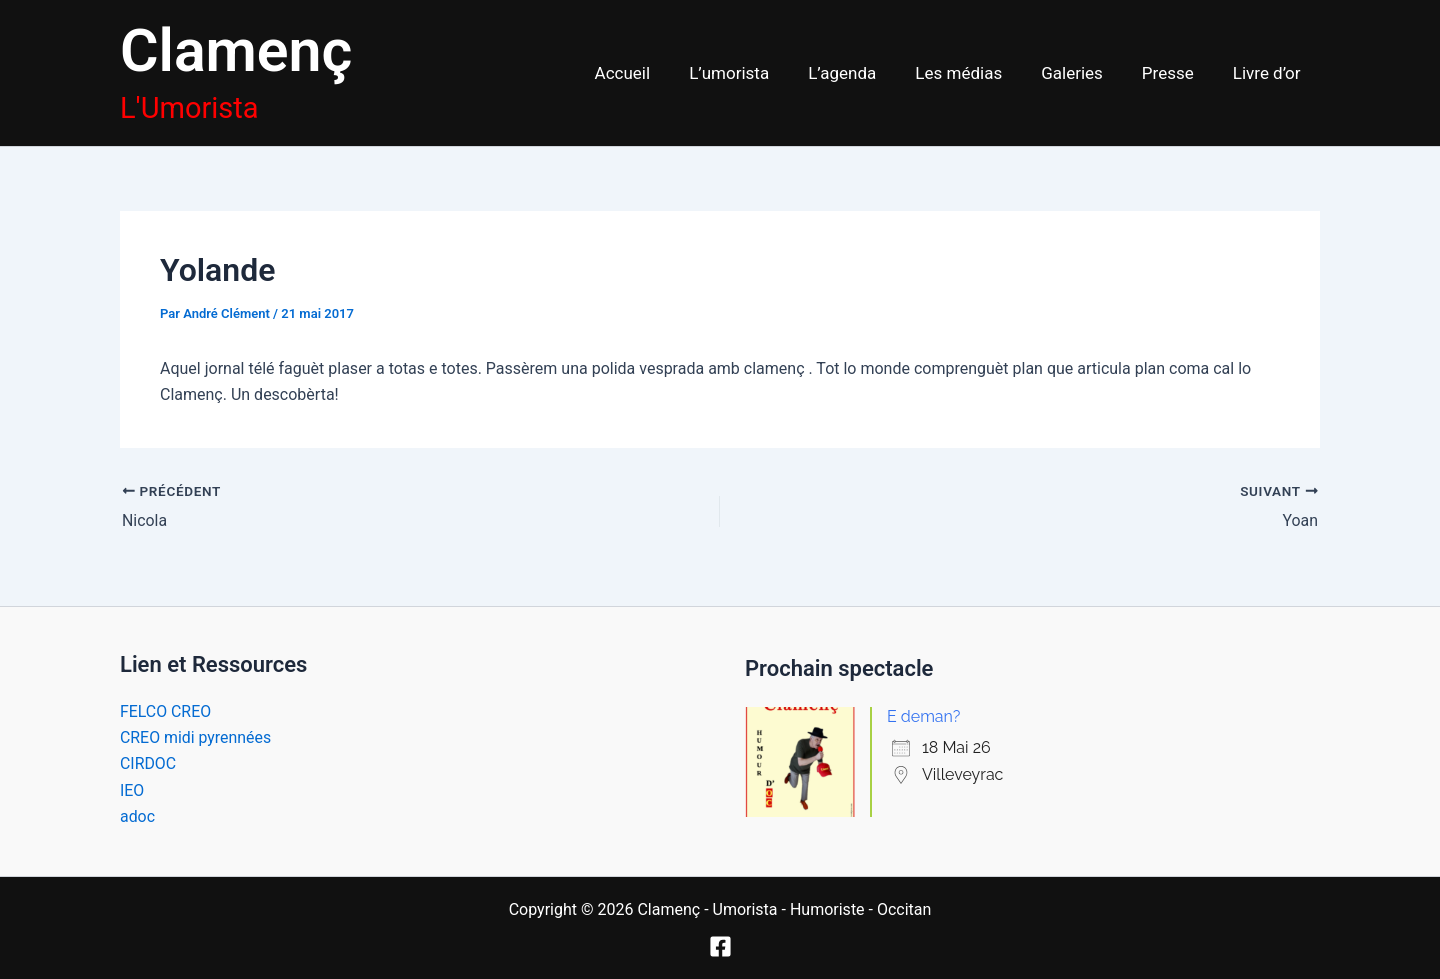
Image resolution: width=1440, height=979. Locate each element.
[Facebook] (720, 946)
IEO (132, 789)
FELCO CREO (166, 710)
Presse (1175, 73)
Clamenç (236, 50)
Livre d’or (1269, 73)
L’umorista (757, 73)
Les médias (976, 73)
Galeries (1085, 73)
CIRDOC (148, 763)
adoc (137, 816)
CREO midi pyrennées (196, 737)
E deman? (923, 716)
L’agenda (865, 73)
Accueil (655, 73)
